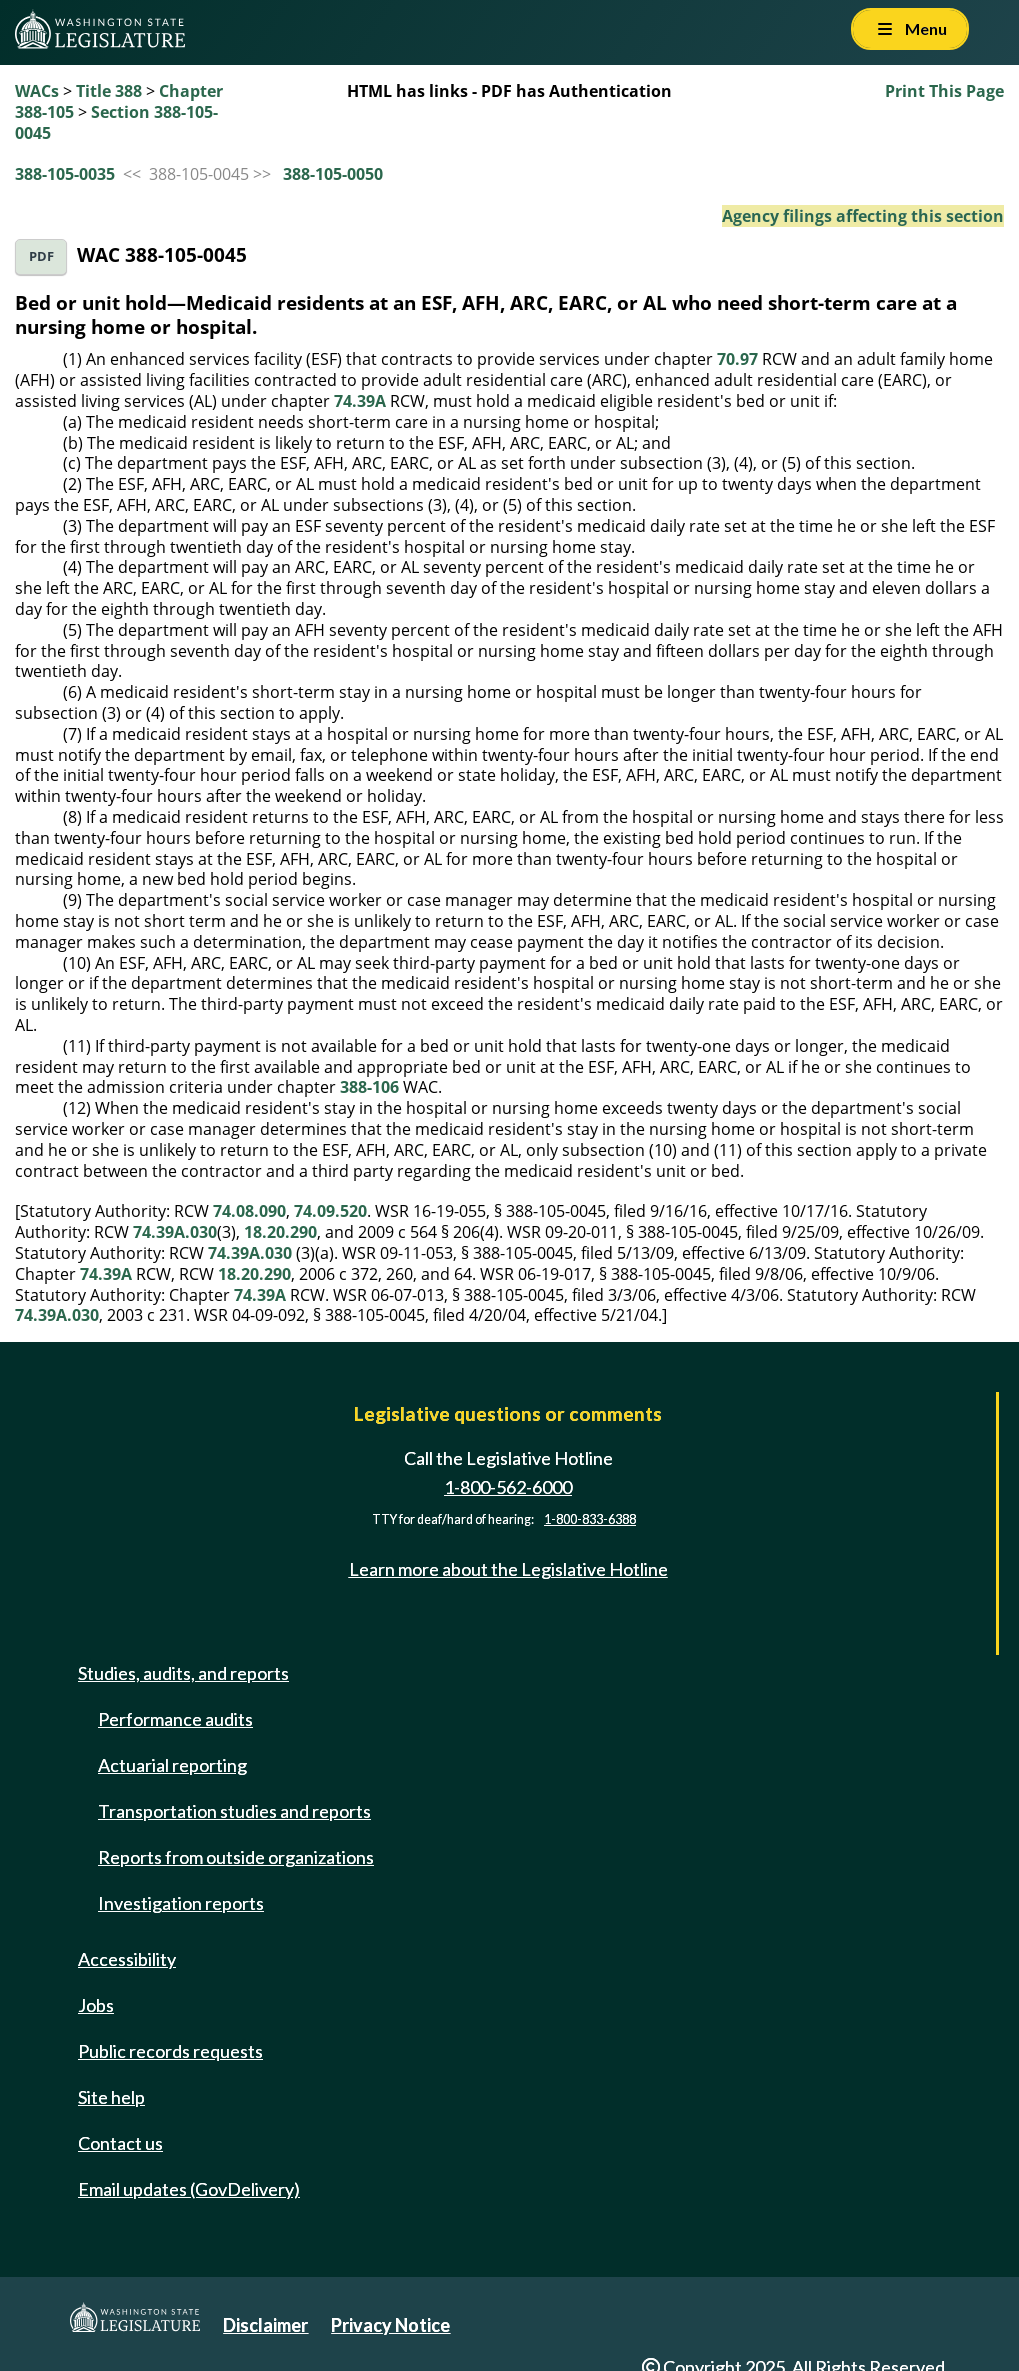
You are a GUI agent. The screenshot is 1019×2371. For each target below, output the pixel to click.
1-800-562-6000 (508, 1487)
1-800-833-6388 (590, 1519)
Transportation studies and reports (234, 1811)
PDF (41, 256)
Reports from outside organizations (236, 1857)
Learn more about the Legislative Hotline (508, 1569)
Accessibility (127, 1959)
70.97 (737, 359)
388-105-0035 (65, 174)
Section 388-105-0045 (116, 122)
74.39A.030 (175, 1232)
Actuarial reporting (172, 1765)
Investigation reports (181, 1903)
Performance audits (175, 1719)
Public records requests (170, 2051)
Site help (111, 2097)
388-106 (369, 1087)
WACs (37, 91)
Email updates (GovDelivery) (189, 2189)
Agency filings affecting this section (863, 216)
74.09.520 (330, 1211)
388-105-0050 (333, 174)
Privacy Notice (390, 2325)
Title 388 (109, 91)
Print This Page (944, 91)
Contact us (120, 2143)
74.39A (360, 401)
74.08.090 (249, 1211)
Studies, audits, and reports (183, 1673)
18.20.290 (280, 1232)
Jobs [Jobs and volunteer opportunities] (96, 2005)
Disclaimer (265, 2325)
